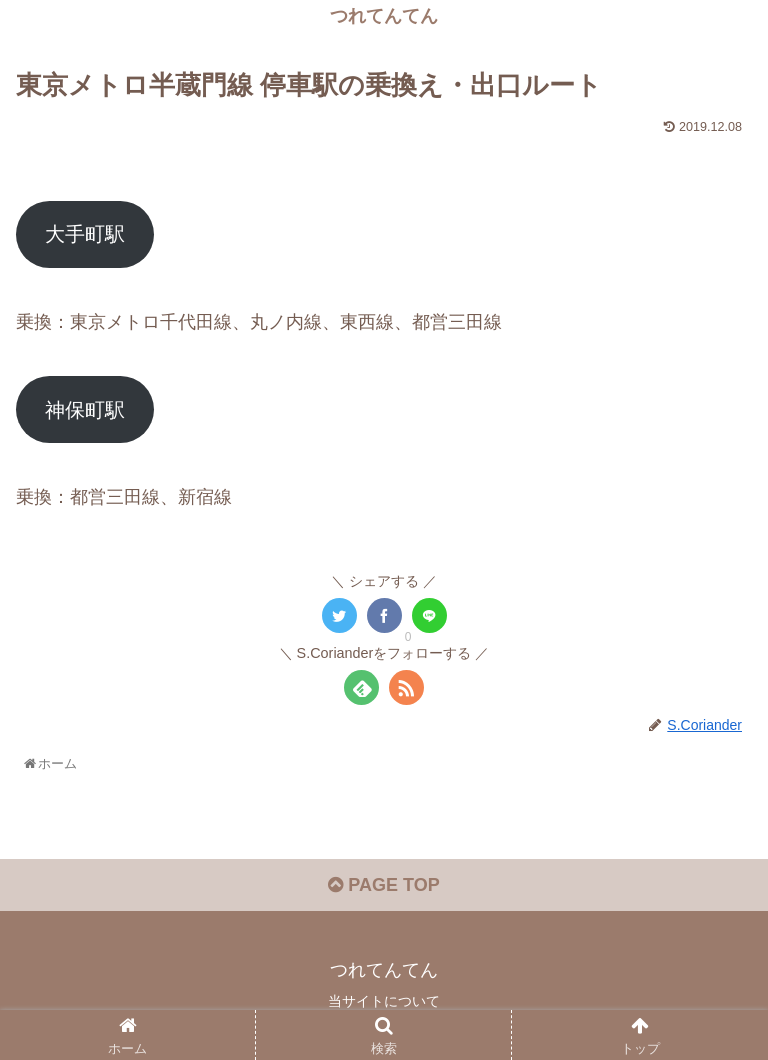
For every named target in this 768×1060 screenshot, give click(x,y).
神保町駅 (85, 410)
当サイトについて (384, 1001)
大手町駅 (85, 234)
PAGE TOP (383, 885)
